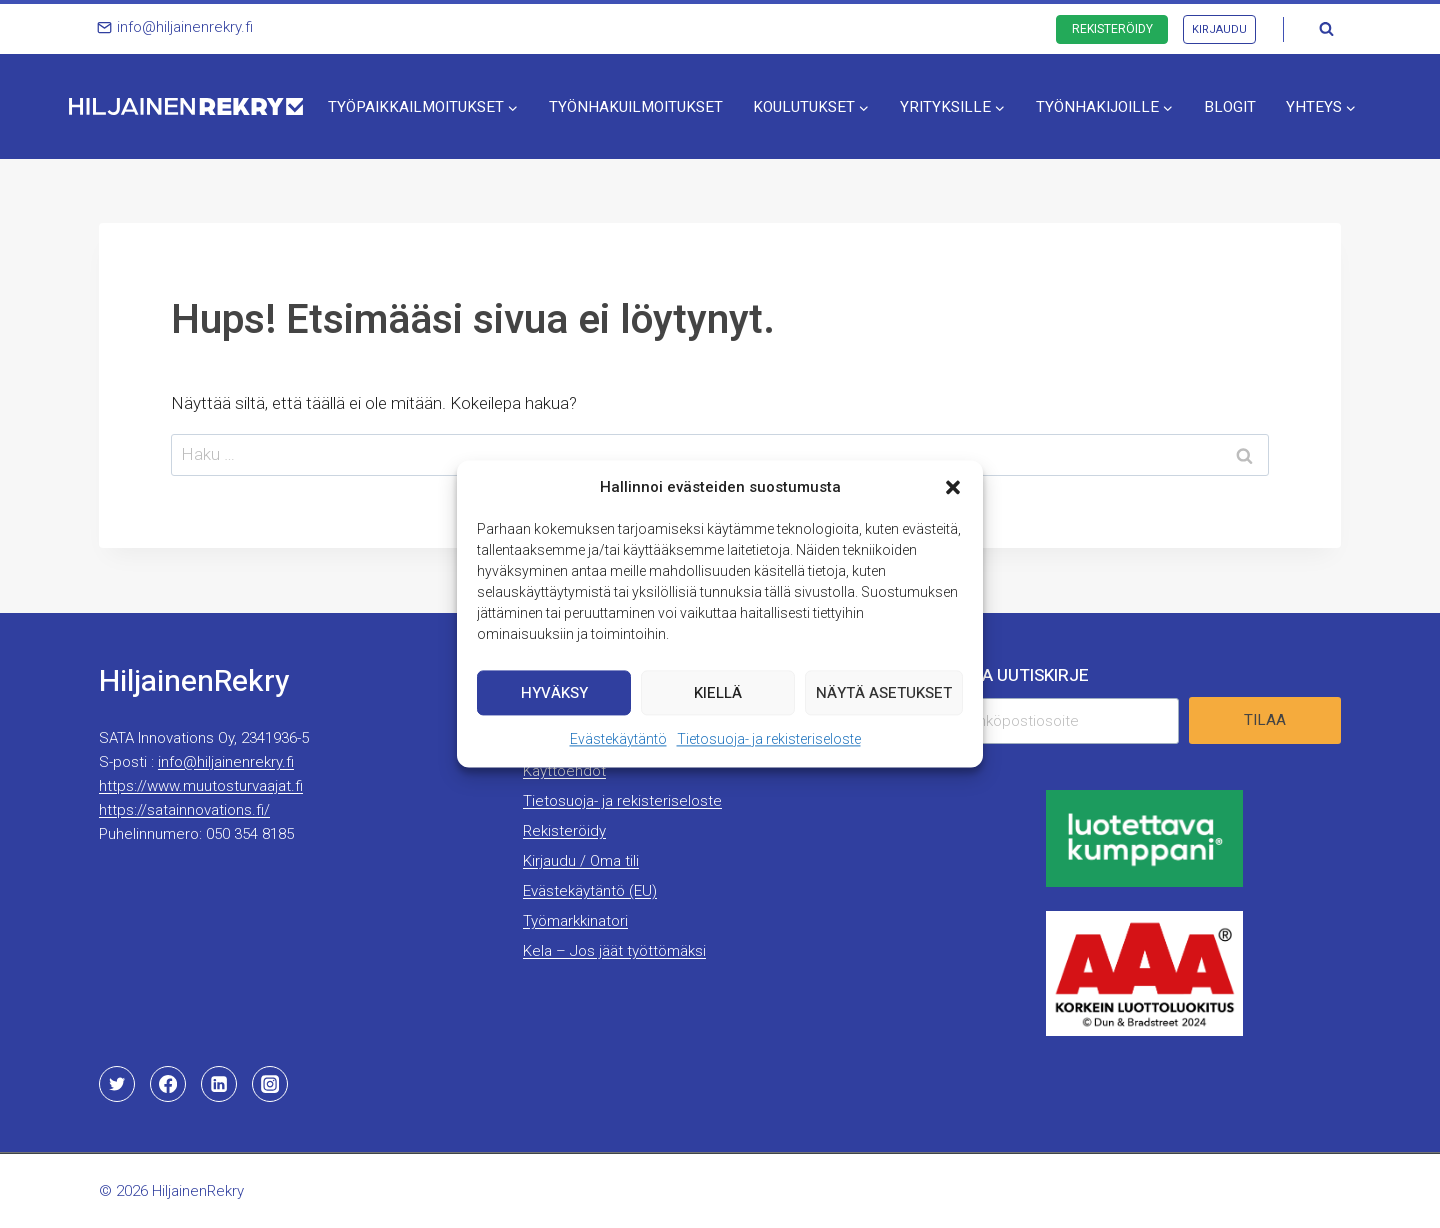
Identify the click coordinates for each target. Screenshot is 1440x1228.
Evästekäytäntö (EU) (590, 891)
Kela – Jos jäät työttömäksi (614, 951)
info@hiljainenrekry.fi (226, 762)
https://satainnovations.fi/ (184, 810)
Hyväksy (554, 697)
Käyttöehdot (564, 771)
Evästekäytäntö (618, 744)
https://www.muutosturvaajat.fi (201, 786)
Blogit (1230, 107)
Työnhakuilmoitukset (636, 107)
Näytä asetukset (884, 697)
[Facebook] (168, 1084)
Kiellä (718, 697)
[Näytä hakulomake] (1326, 29)
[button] (953, 492)
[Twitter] (117, 1084)
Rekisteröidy (1112, 29)
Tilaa (1265, 720)
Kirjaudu (1219, 29)
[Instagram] (270, 1084)
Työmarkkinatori (575, 921)
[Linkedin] (219, 1084)
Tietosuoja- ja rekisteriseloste (769, 744)
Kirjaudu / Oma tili (581, 861)
